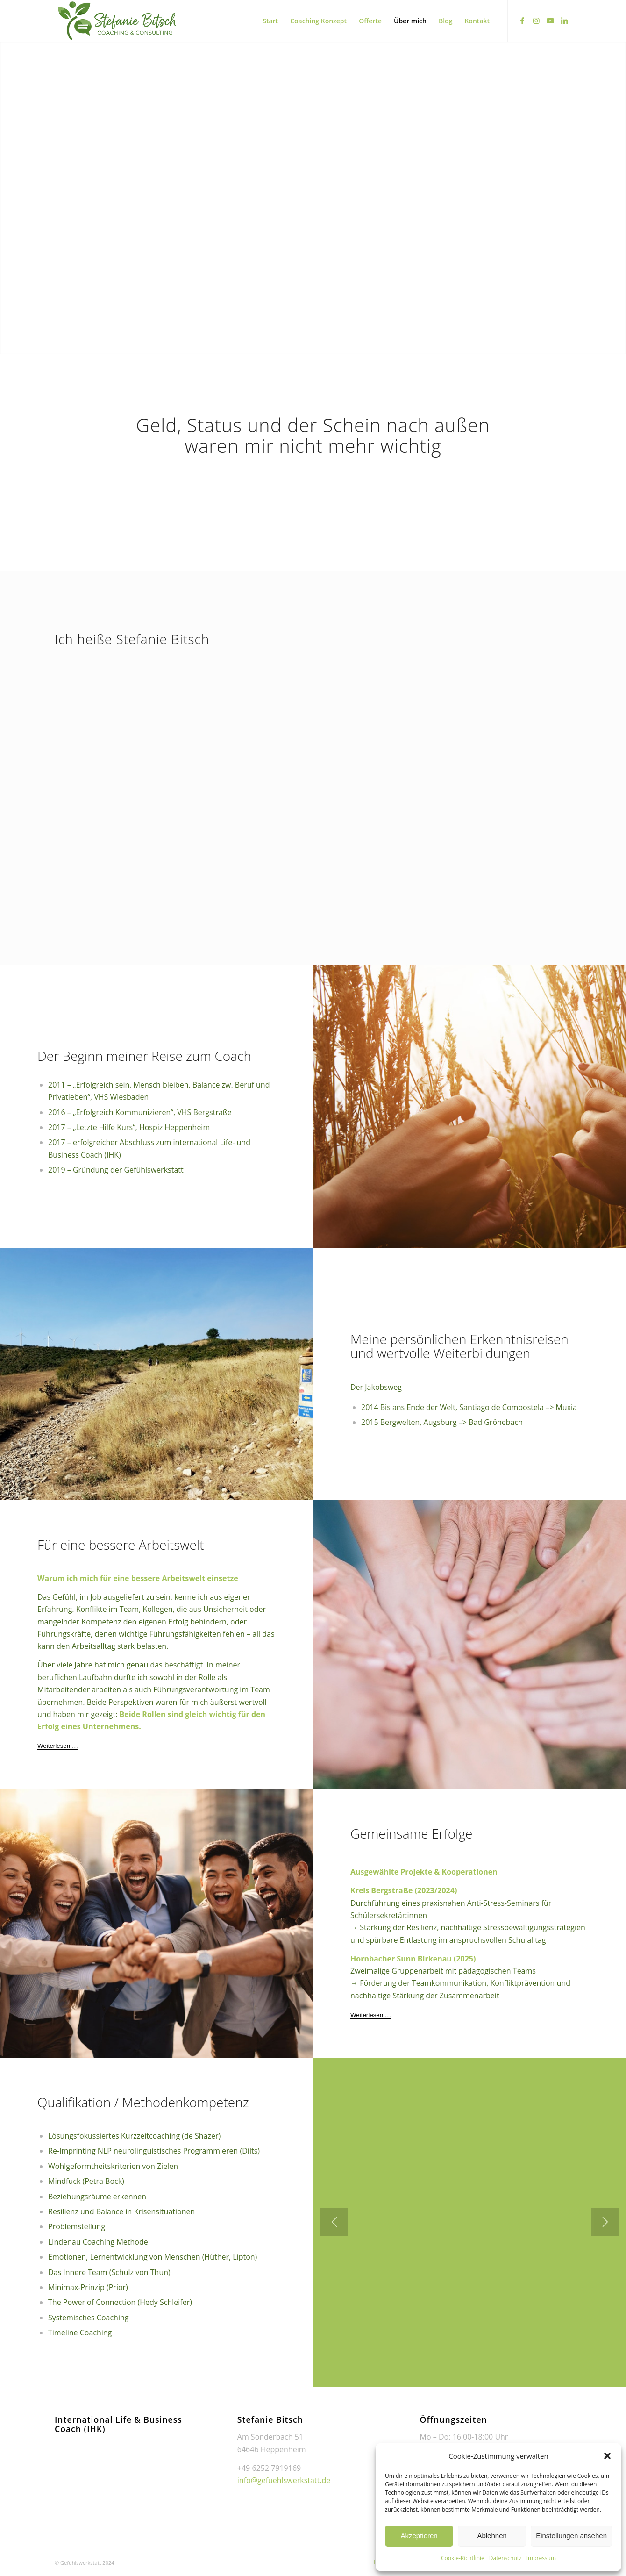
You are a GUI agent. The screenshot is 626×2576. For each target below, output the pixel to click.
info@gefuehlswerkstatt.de (283, 2480)
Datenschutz (505, 2558)
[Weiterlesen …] (57, 1746)
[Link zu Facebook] (522, 21)
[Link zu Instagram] (536, 21)
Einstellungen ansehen (571, 2536)
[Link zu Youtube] (550, 21)
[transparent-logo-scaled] (117, 21)
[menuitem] (270, 21)
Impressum (541, 2558)
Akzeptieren (418, 2536)
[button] (607, 2456)
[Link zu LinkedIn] (564, 21)
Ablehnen (491, 2536)
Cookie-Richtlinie (462, 2558)
